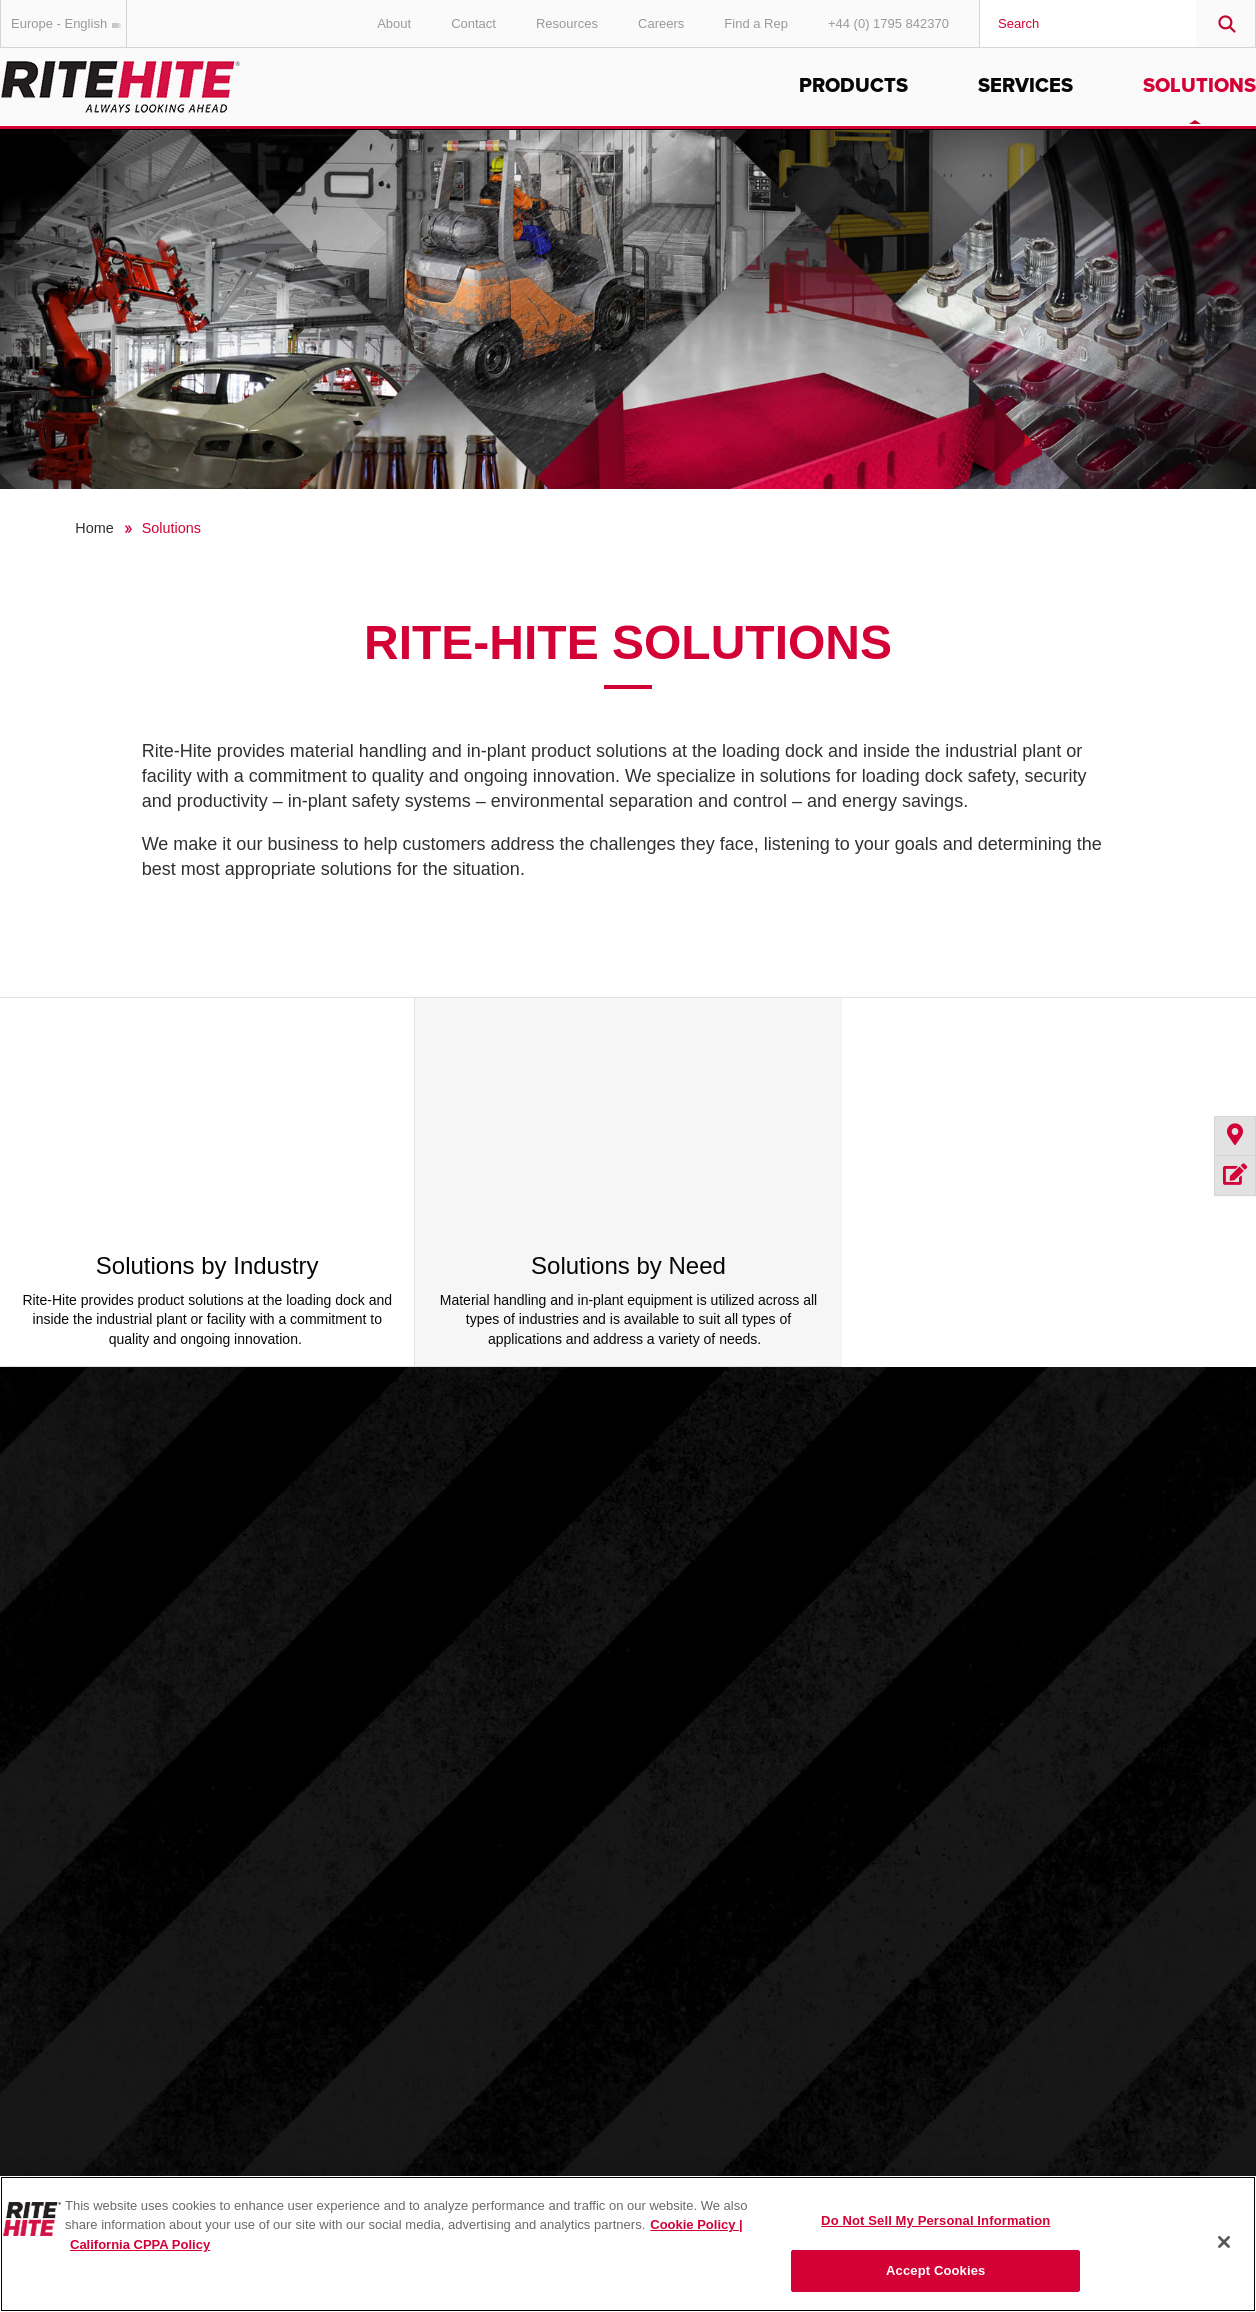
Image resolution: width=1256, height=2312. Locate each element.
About (394, 23)
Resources (567, 23)
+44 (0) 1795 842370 (888, 23)
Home (94, 528)
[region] (628, 2244)
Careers (661, 23)
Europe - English (69, 23)
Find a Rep (756, 23)
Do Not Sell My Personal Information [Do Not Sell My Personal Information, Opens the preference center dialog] (935, 2220)
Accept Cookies (935, 2270)
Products (853, 86)
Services (1025, 86)
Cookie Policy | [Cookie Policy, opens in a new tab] (696, 2224)
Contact (473, 23)
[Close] (1224, 2242)
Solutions (1199, 86)
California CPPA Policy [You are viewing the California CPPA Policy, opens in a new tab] (140, 2244)
